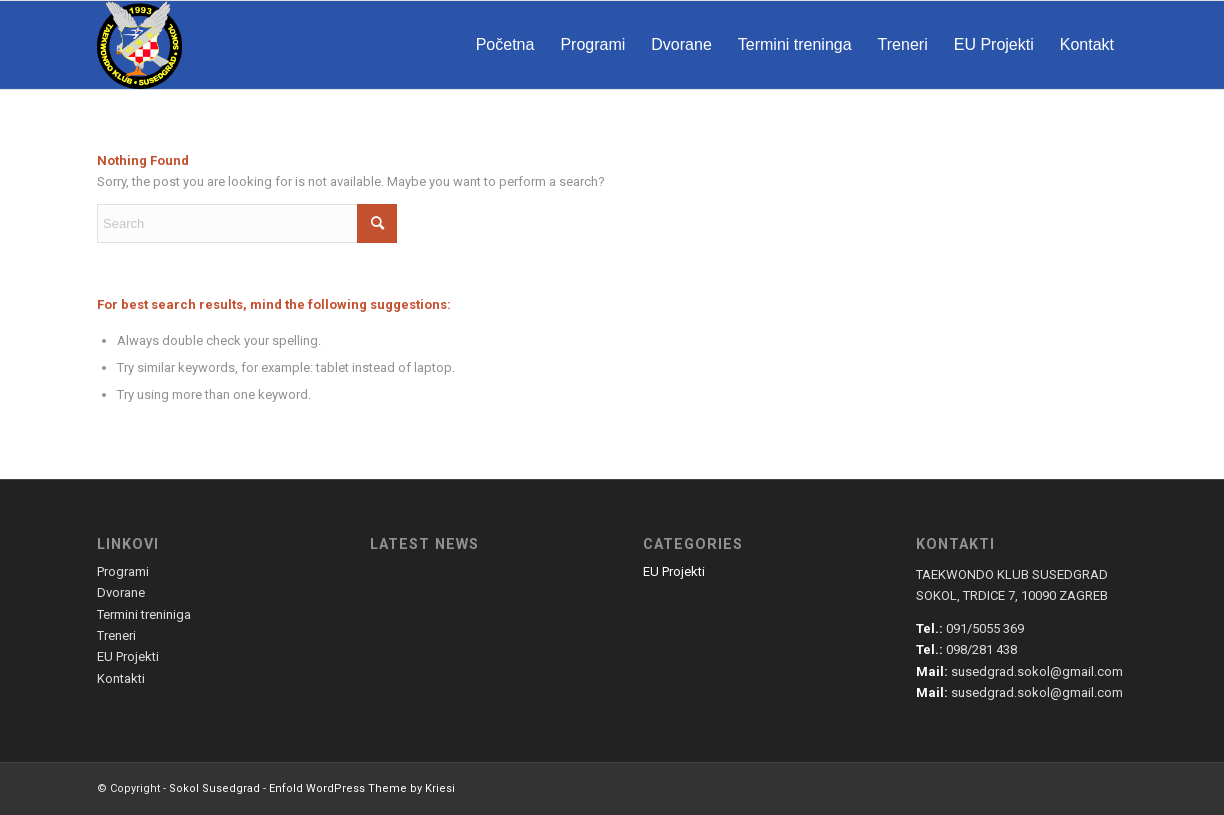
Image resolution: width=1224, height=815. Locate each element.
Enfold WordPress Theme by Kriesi (362, 788)
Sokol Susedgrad (214, 788)
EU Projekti (674, 571)
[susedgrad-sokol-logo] (139, 45)
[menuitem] (505, 45)
